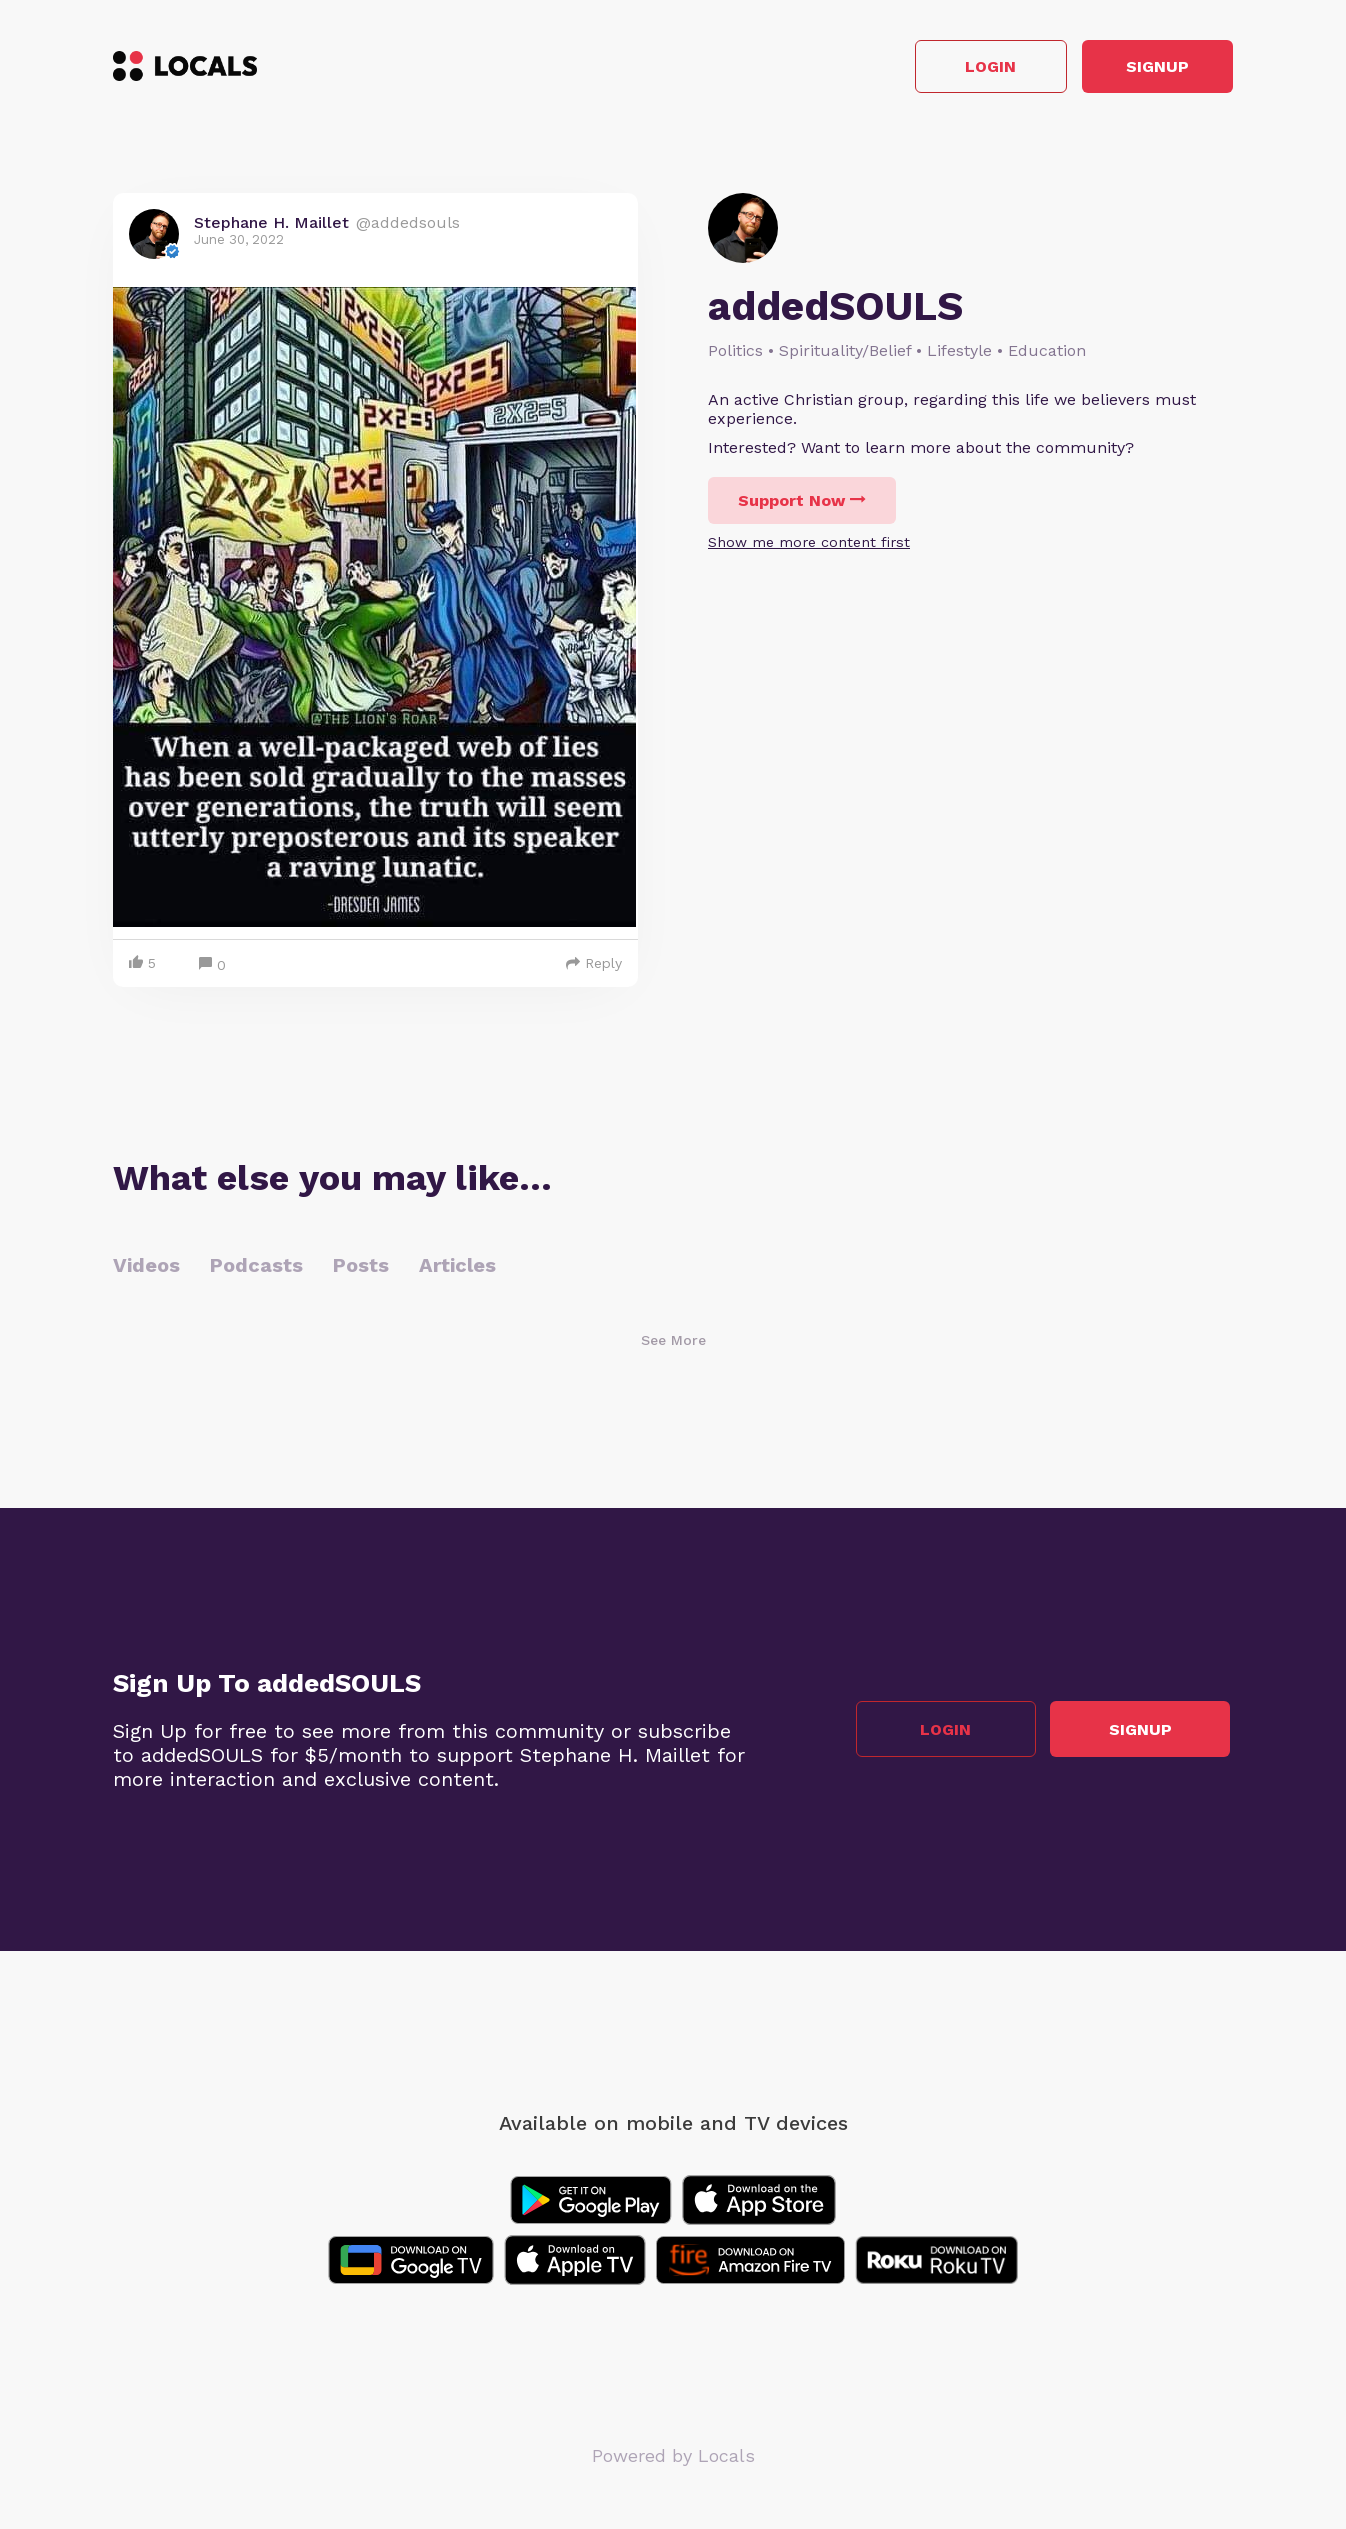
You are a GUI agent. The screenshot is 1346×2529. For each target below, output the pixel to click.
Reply (594, 966)
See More (673, 1343)
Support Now (802, 503)
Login (948, 68)
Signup (1143, 68)
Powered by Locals (673, 2458)
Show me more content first (809, 545)
